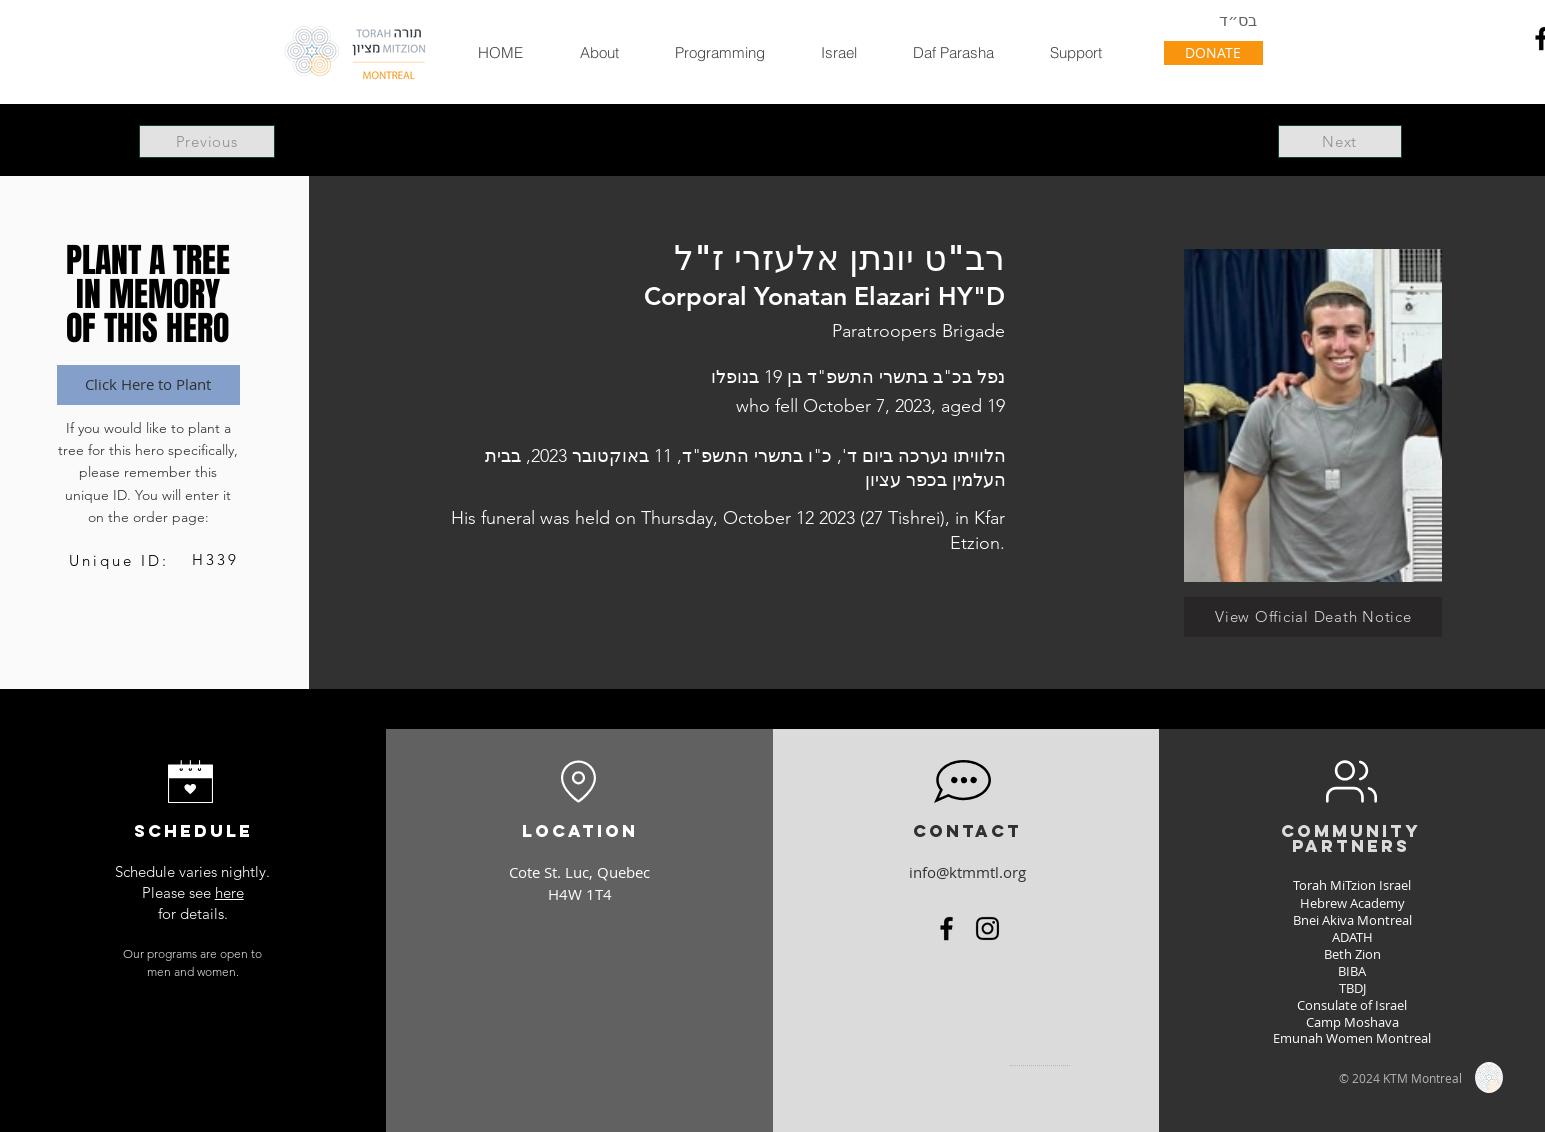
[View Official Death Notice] (1313, 617)
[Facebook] (946, 928)
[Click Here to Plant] (148, 385)
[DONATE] (1213, 53)
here (229, 892)
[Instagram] (987, 928)
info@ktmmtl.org (967, 872)
